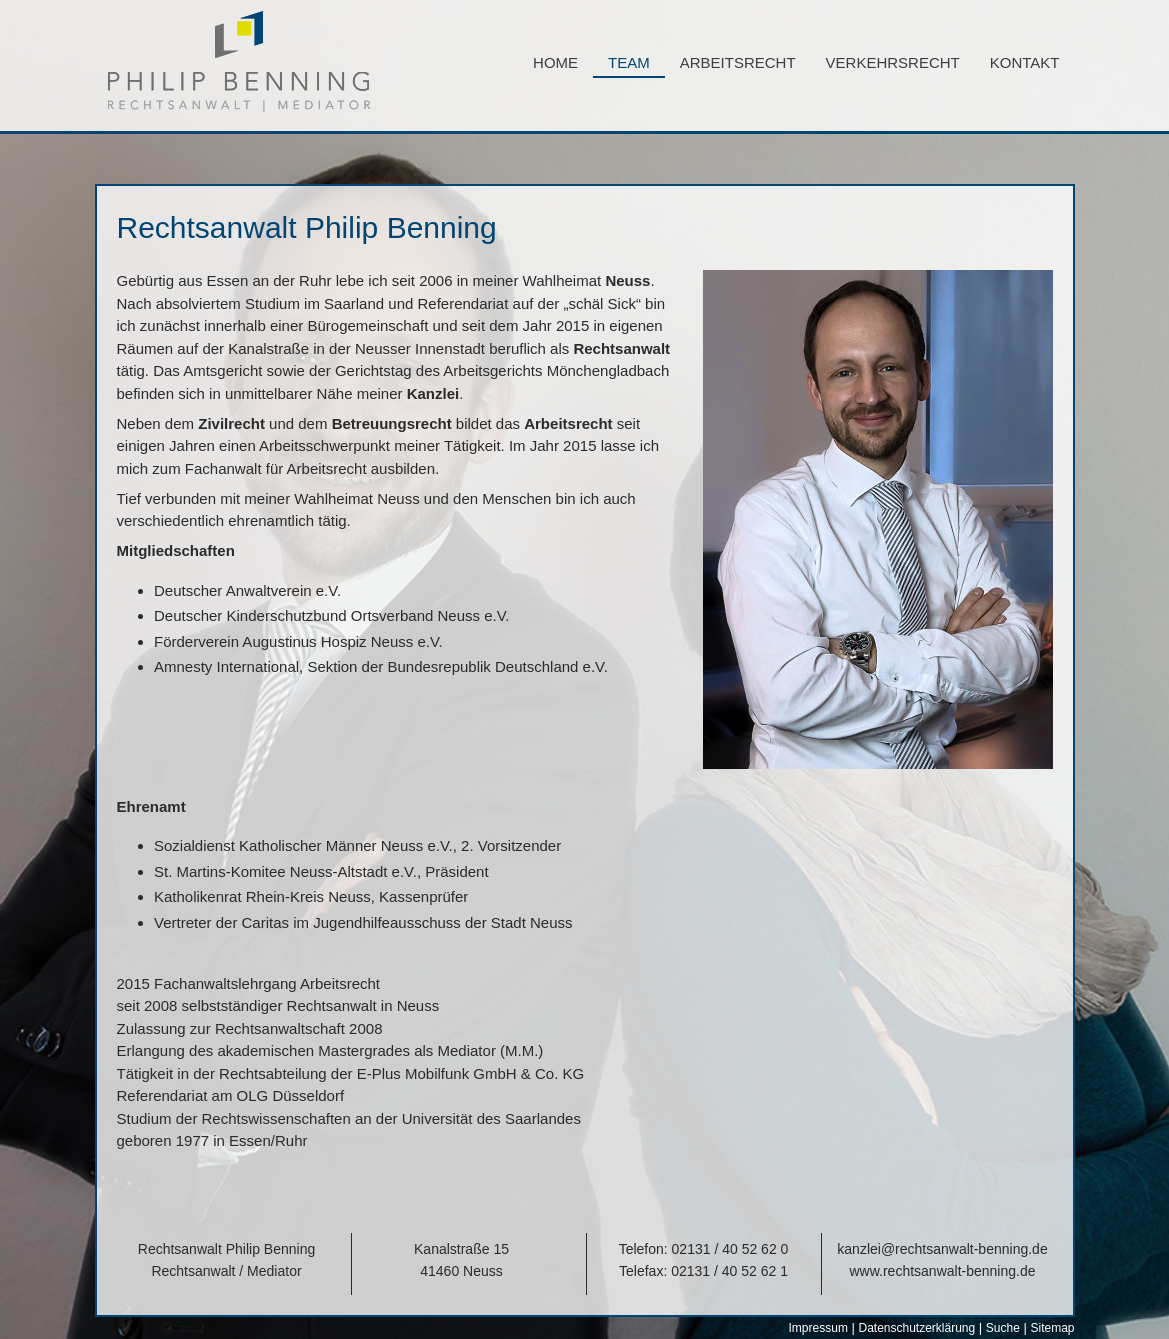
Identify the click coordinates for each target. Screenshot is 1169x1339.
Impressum (818, 1328)
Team (629, 62)
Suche (1003, 1328)
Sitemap (1052, 1328)
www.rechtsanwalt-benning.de (943, 1271)
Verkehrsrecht (893, 62)
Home (555, 62)
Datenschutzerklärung (916, 1328)
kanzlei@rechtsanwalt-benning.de (942, 1249)
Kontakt (1025, 62)
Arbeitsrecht (738, 62)
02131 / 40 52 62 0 (730, 1249)
